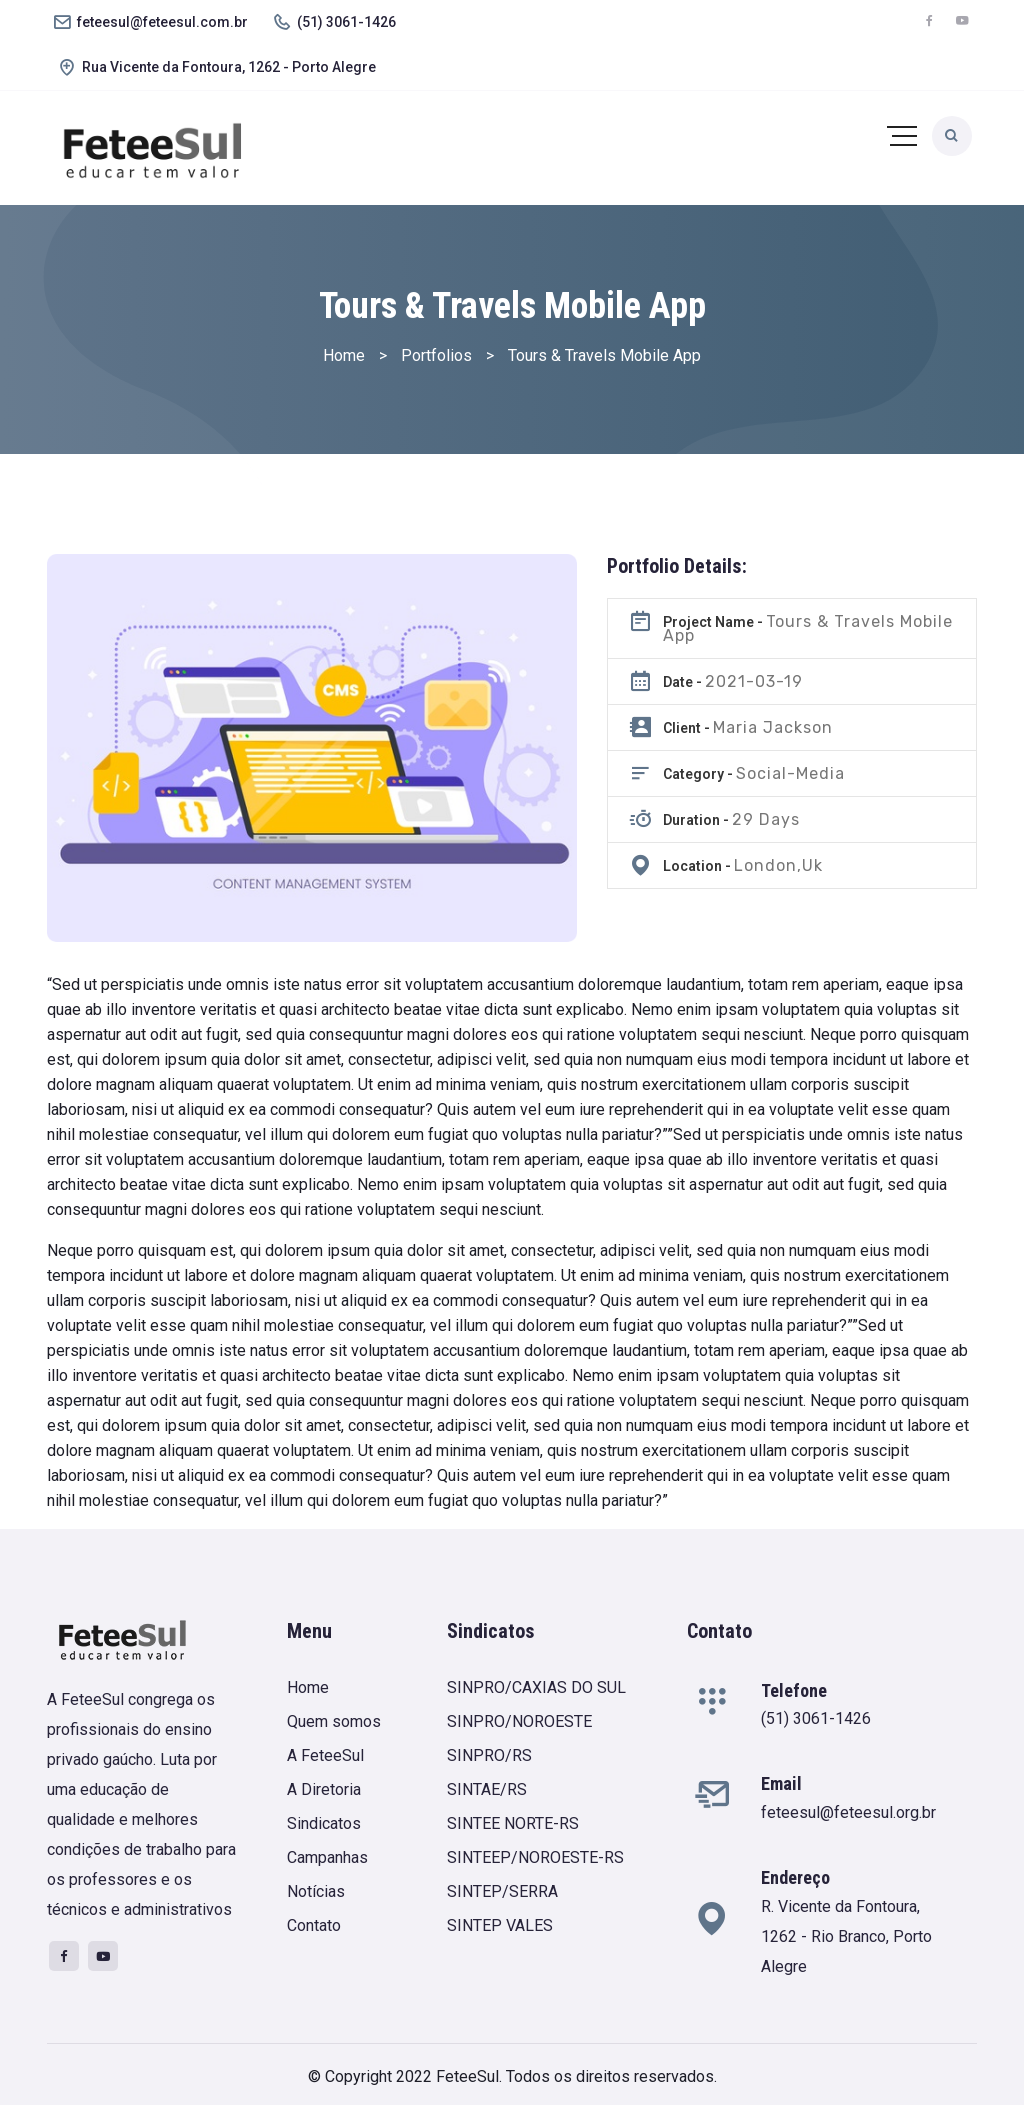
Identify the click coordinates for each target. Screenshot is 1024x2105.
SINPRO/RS (489, 1755)
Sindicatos (324, 1823)
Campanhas (327, 1857)
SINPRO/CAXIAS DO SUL (536, 1687)
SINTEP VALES (500, 1925)
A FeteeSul (325, 1755)
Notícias (316, 1891)
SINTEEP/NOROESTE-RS (535, 1857)
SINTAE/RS (487, 1789)
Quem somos (334, 1721)
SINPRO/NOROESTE (519, 1721)
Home (308, 1687)
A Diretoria (324, 1789)
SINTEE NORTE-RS (513, 1823)
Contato (314, 1925)
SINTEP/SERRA (502, 1891)
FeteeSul (467, 2076)
